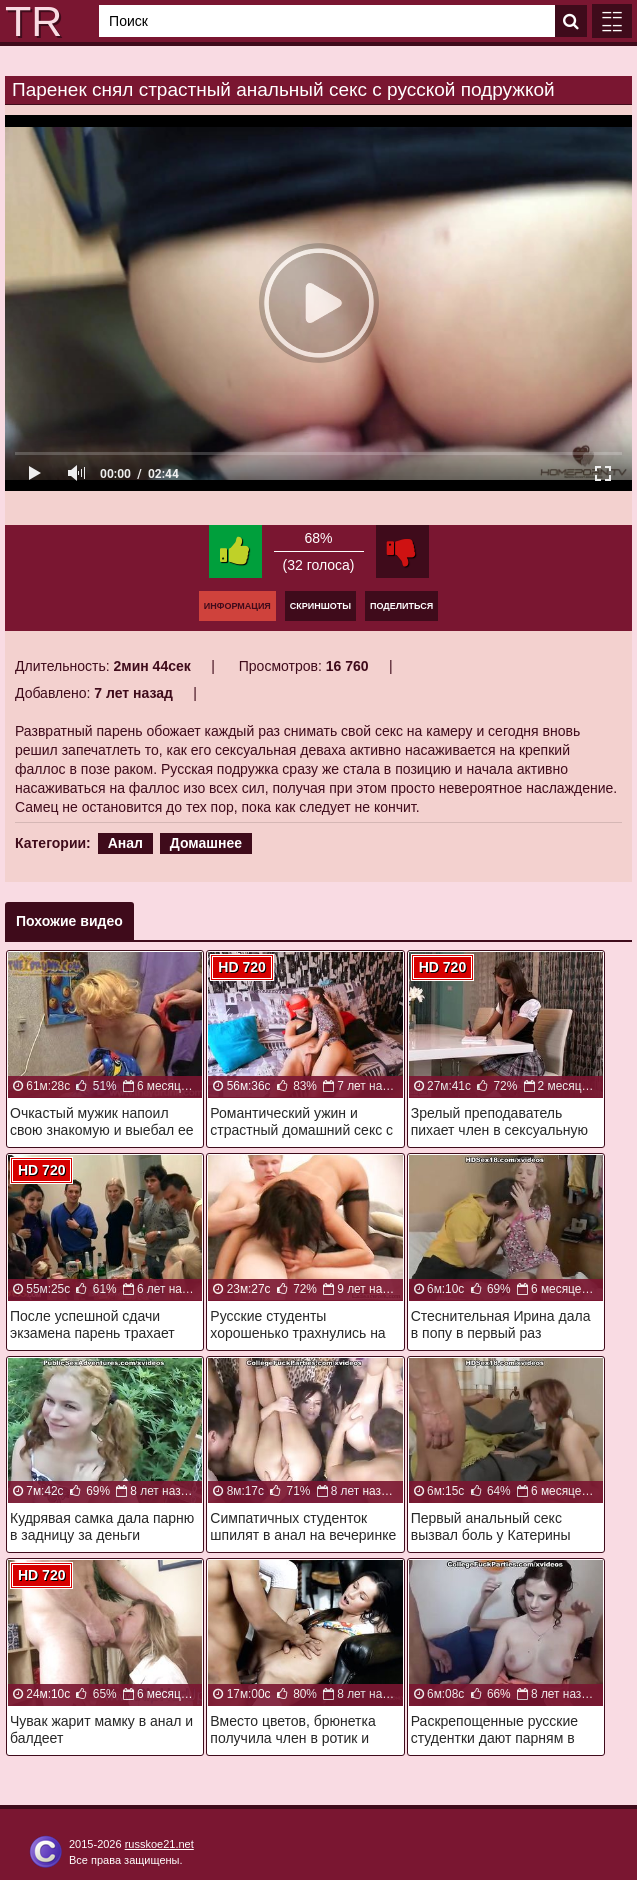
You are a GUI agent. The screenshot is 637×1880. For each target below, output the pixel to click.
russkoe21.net (159, 1844)
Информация (237, 606)
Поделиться (401, 606)
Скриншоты (320, 606)
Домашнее (206, 843)
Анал (125, 843)
